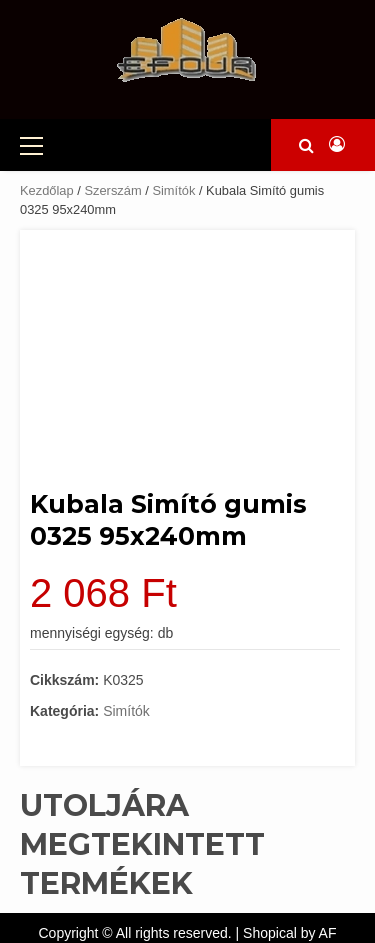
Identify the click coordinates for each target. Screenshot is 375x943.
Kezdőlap (47, 190)
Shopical (270, 933)
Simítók (173, 190)
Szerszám (112, 190)
